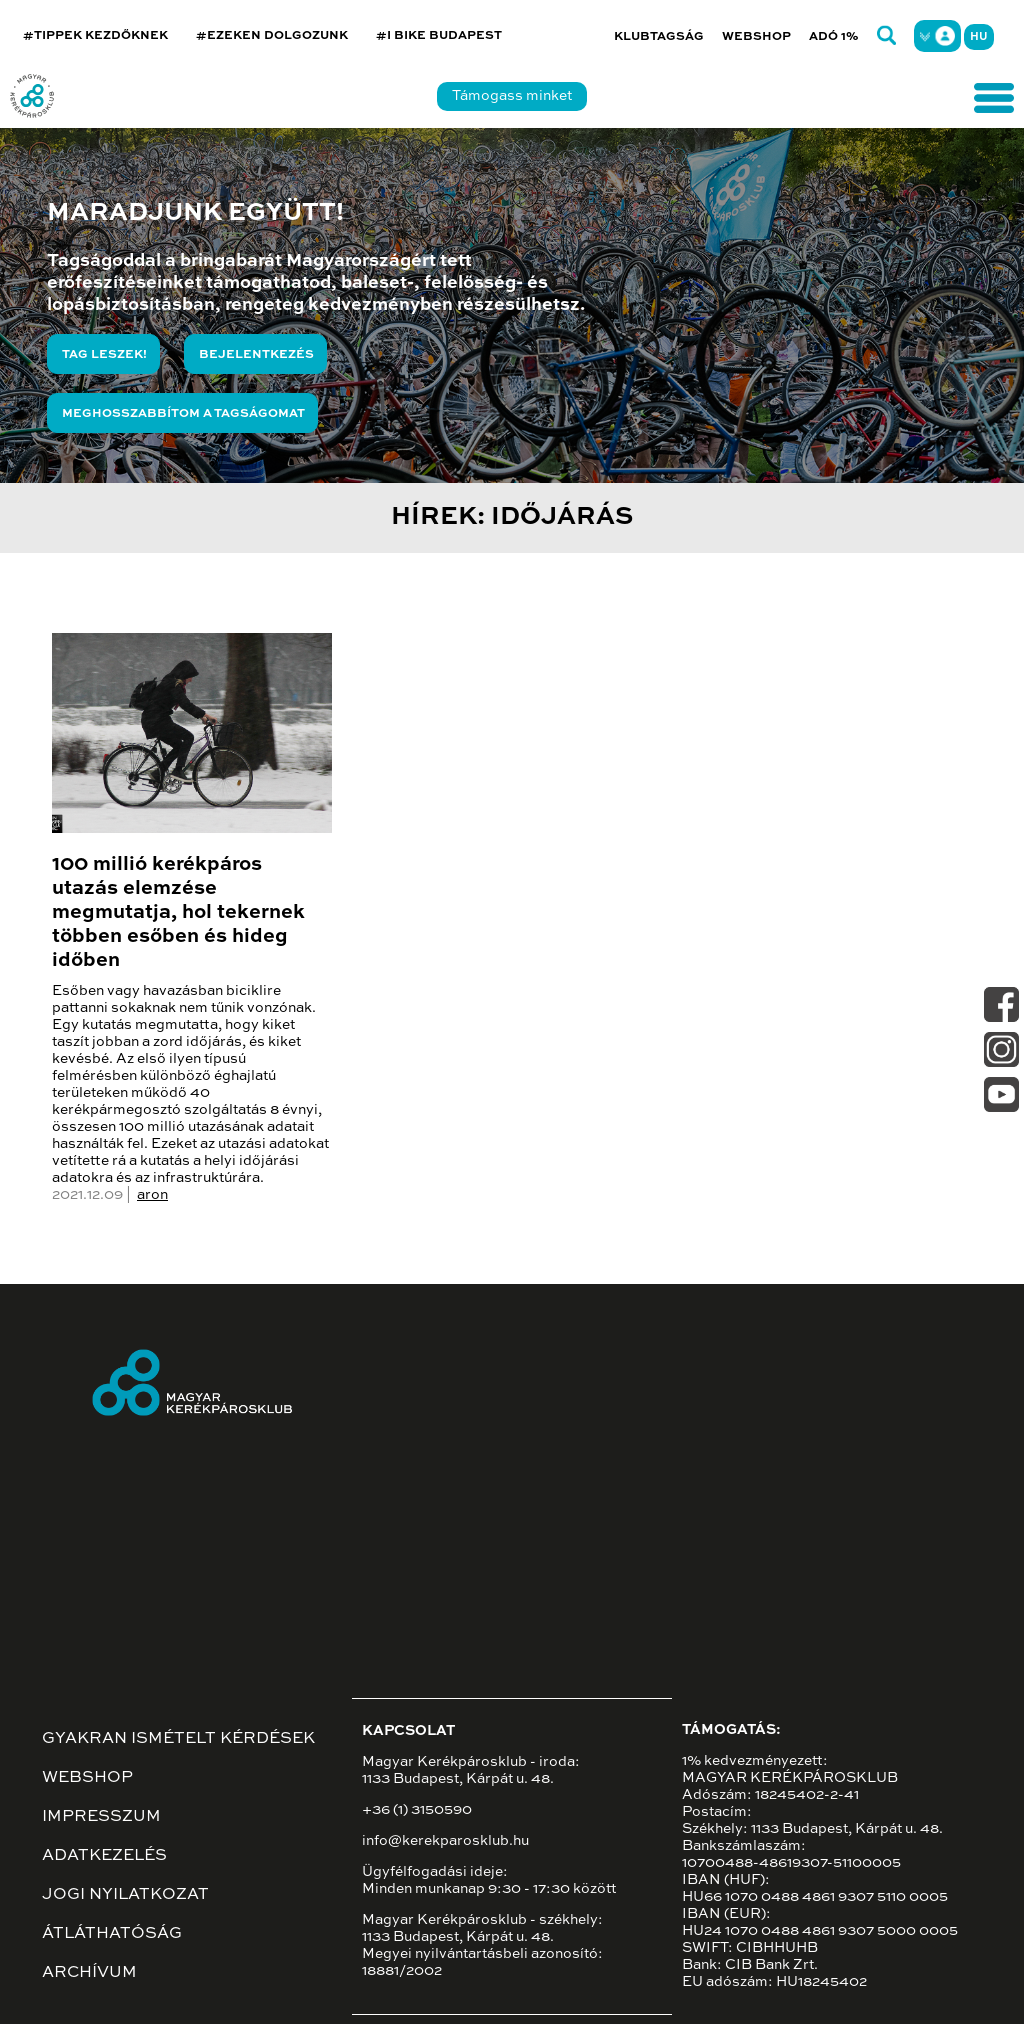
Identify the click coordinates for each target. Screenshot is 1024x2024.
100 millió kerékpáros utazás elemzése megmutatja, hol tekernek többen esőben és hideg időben (178, 913)
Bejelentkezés (256, 355)
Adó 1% (834, 37)
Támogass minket (512, 96)
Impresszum (101, 1817)
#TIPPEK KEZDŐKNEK (95, 36)
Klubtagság (659, 37)
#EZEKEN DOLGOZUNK (272, 36)
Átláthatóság (112, 1934)
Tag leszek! (104, 355)
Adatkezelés (104, 1856)
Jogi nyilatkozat (125, 1895)
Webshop (756, 37)
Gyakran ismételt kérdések (178, 1739)
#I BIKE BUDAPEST (439, 36)
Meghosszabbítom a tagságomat (183, 414)
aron (152, 1195)
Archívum (89, 1973)
